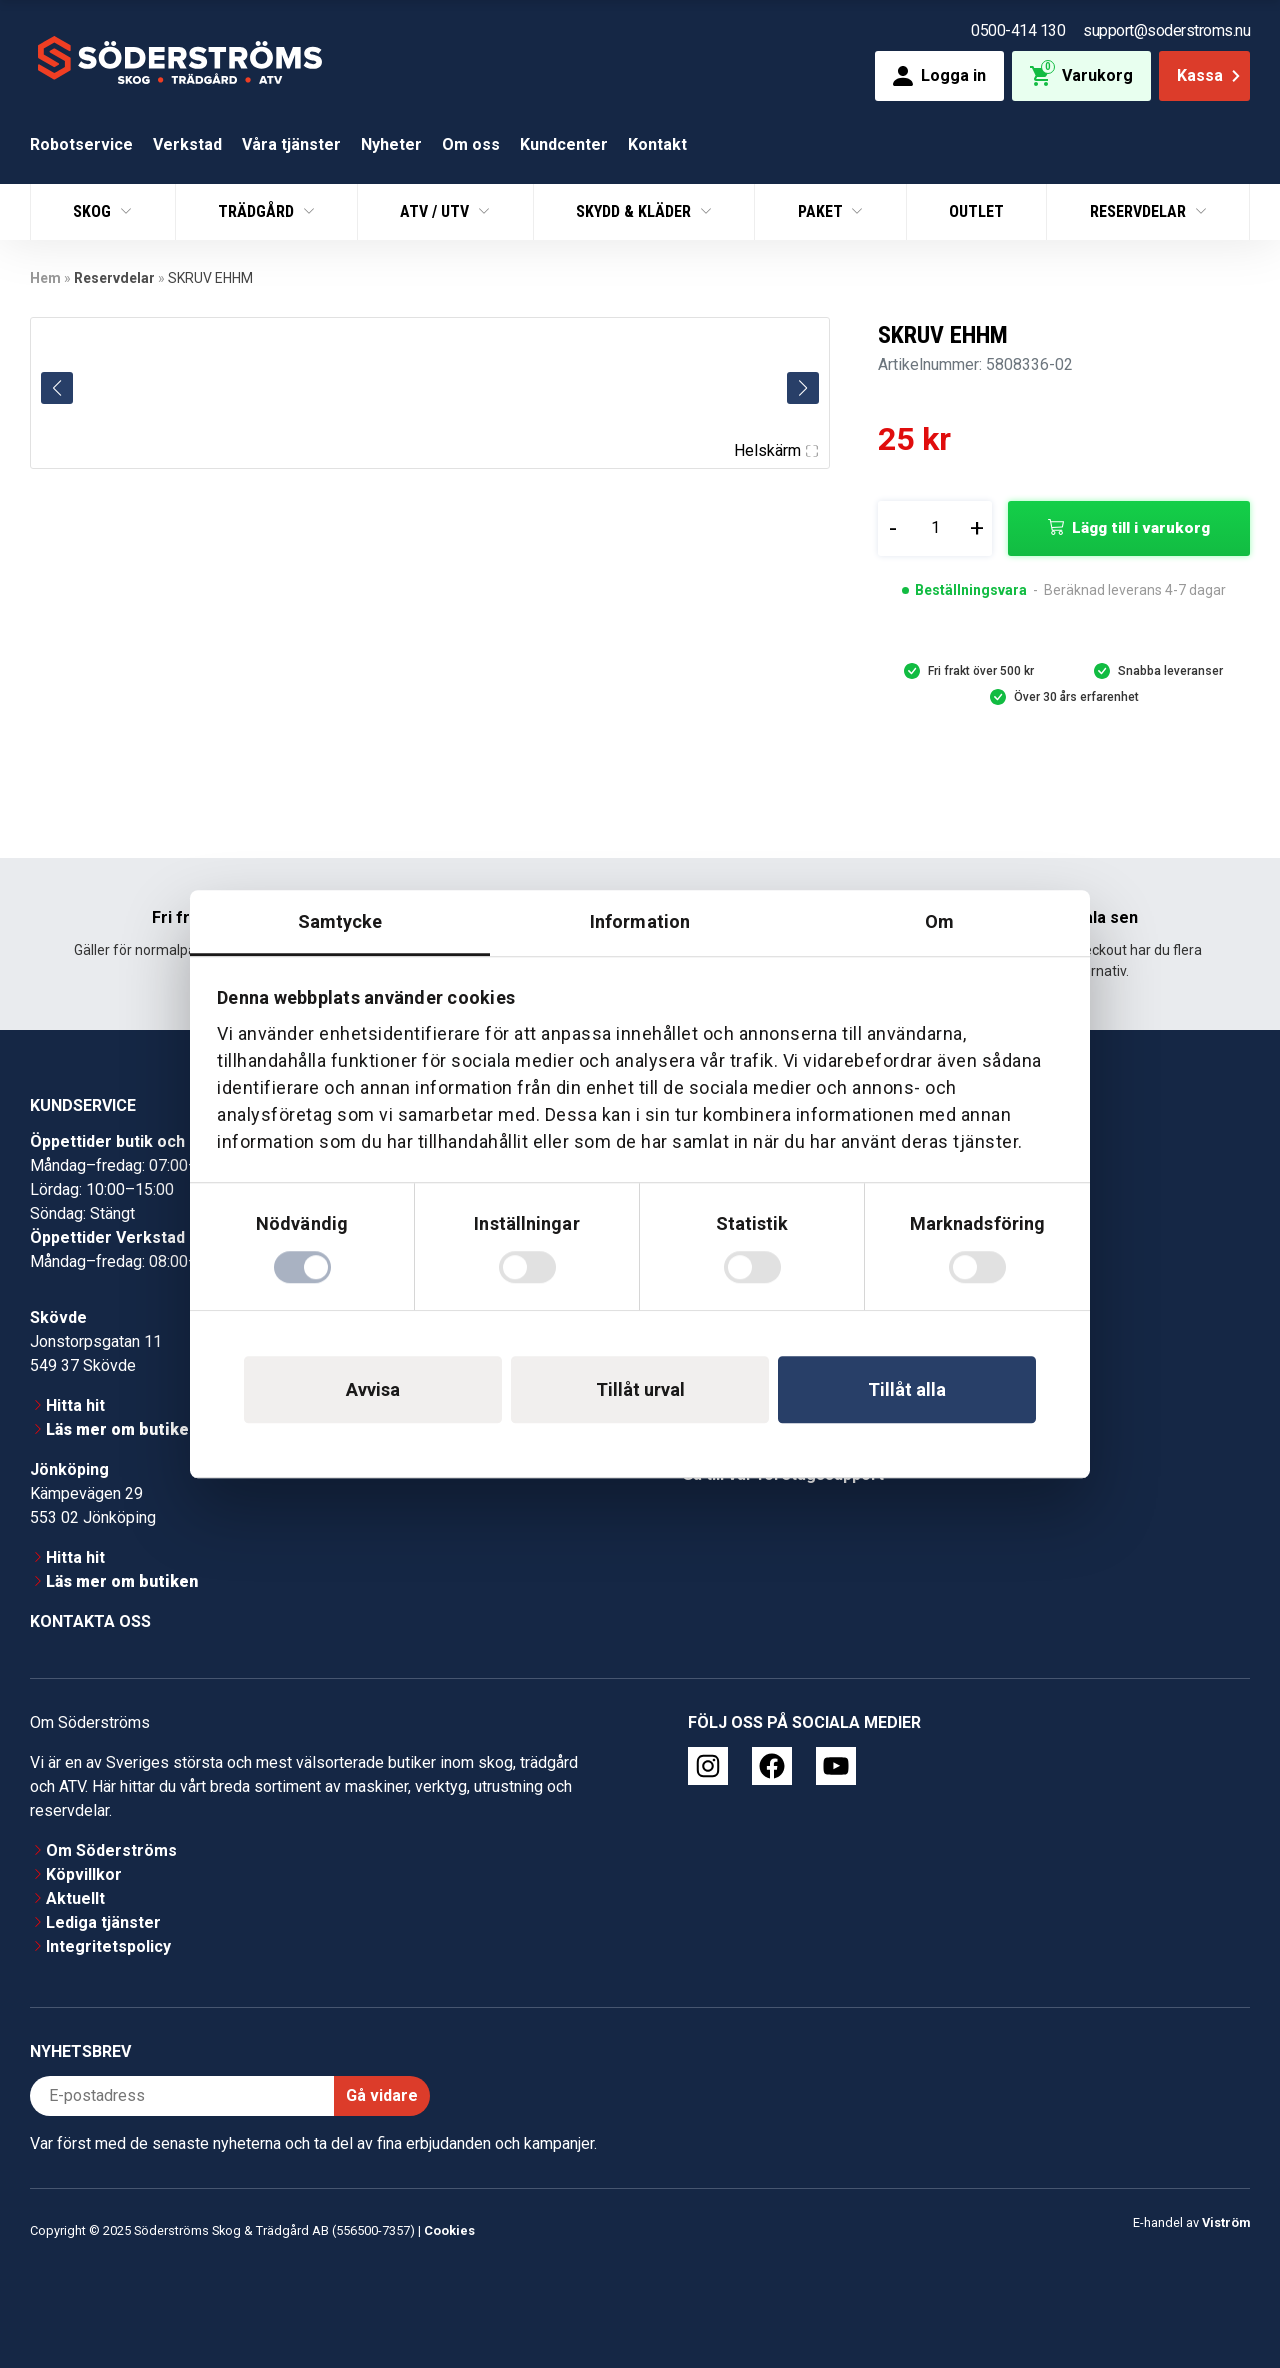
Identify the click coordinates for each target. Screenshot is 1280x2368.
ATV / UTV (436, 211)
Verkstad (187, 144)
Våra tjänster (291, 144)
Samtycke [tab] (340, 921)
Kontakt (657, 144)
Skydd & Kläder (635, 211)
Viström (1226, 2222)
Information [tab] (640, 921)
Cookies (449, 2230)
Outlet (976, 211)
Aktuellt (75, 1898)
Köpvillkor (84, 1874)
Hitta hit (75, 1405)
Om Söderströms (111, 1850)
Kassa (1210, 75)
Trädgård (258, 211)
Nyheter (391, 144)
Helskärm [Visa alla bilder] (776, 450)
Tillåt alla (907, 1389)
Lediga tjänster (103, 1922)
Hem (45, 278)
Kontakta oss (90, 1621)
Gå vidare (382, 2095)
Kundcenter (564, 144)
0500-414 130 (1018, 30)
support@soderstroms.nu (1166, 30)
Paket (822, 211)
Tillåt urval (640, 1389)
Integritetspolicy (108, 1946)
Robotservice (81, 144)
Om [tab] (939, 921)
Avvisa (373, 1389)
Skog (94, 211)
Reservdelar (1140, 211)
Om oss (471, 144)
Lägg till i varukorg (1141, 528)
